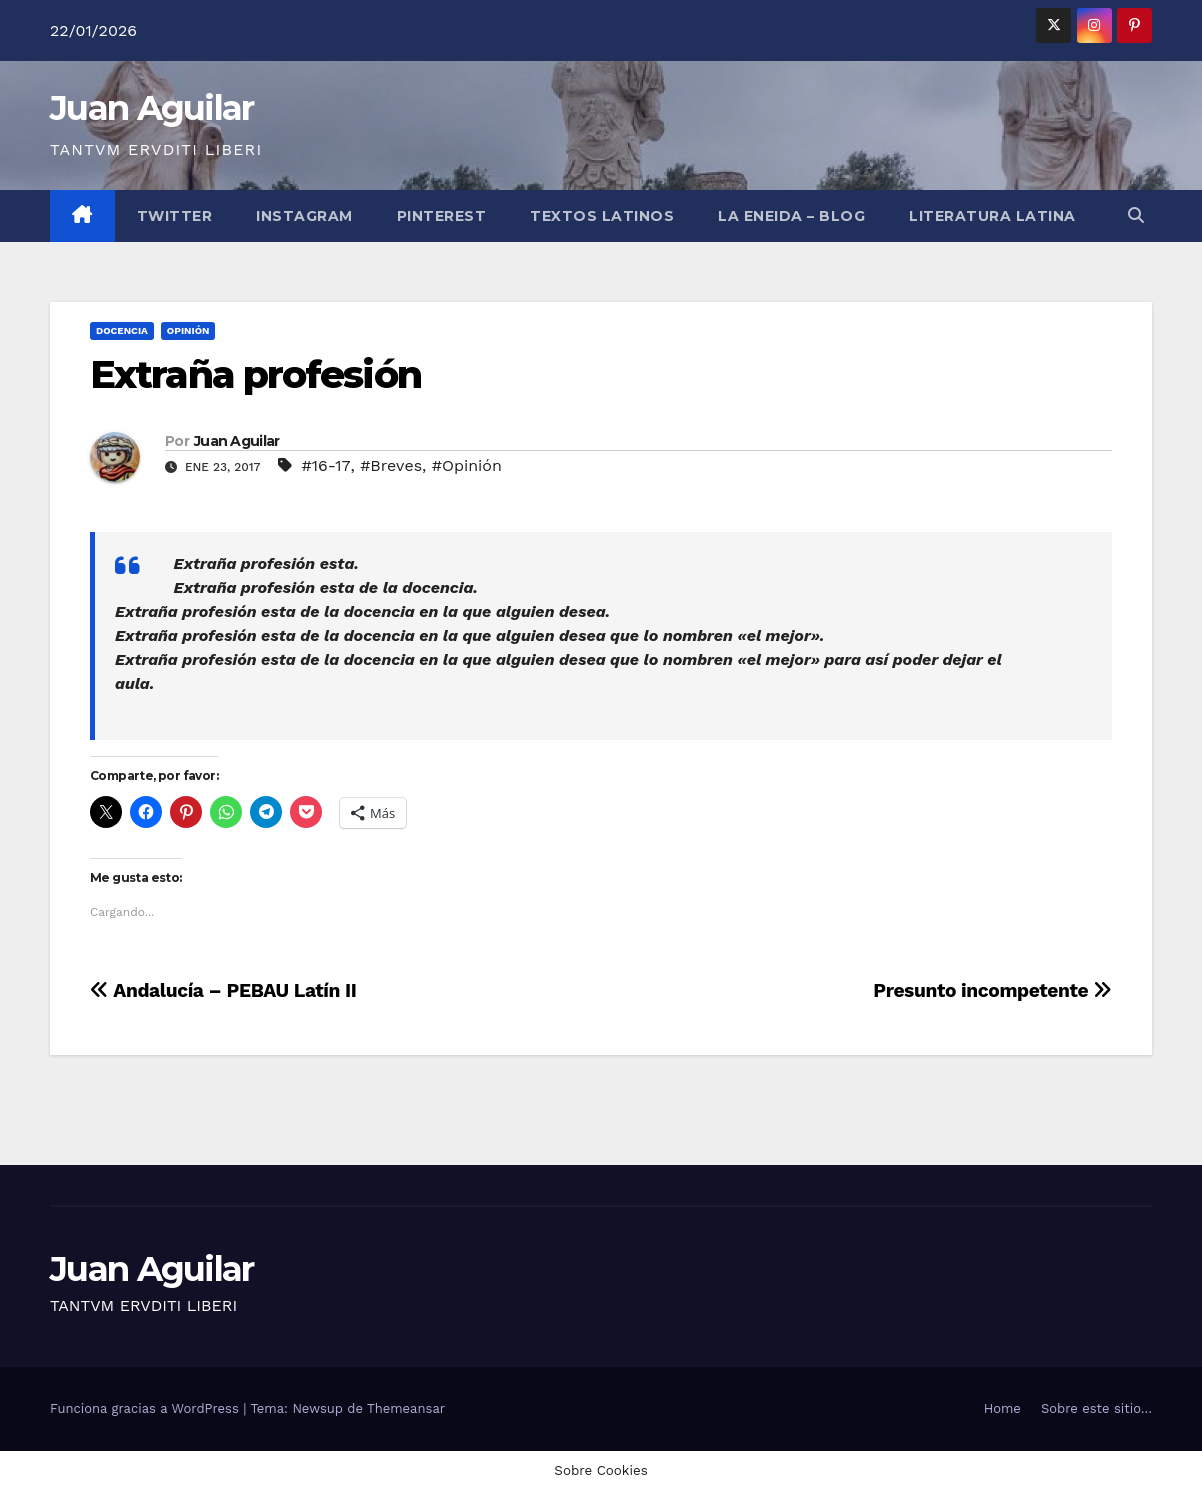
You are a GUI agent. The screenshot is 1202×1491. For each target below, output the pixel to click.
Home (1002, 1408)
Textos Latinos (602, 216)
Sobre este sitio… (1096, 1408)
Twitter (175, 216)
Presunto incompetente (992, 990)
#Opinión (467, 465)
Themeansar (406, 1408)
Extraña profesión (255, 374)
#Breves (391, 465)
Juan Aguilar (152, 108)
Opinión (188, 330)
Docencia (122, 330)
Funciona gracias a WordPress (146, 1408)
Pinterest (442, 216)
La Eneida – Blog (791, 216)
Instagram (304, 216)
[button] (1136, 215)
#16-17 (325, 465)
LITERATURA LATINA (992, 216)
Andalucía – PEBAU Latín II (223, 990)
